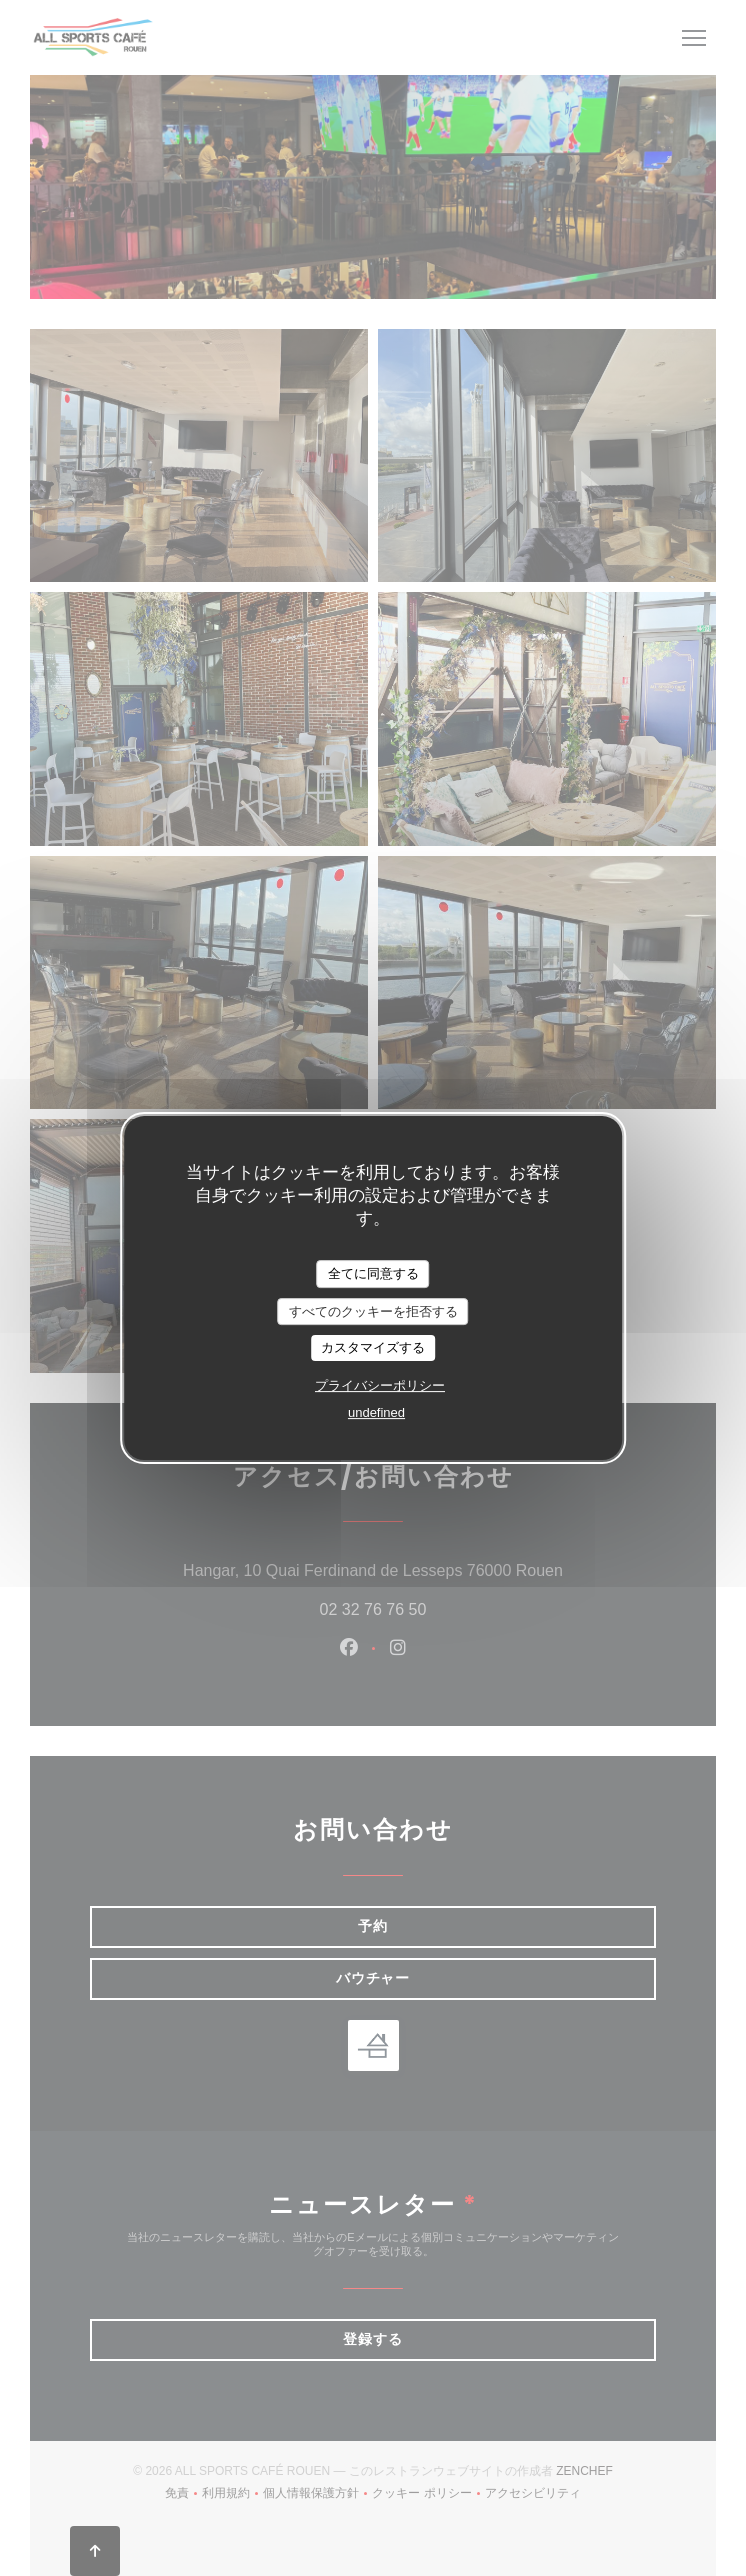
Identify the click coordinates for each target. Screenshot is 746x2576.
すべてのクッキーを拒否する (373, 1311)
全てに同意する (373, 1273)
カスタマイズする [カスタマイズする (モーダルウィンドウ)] (373, 1347)
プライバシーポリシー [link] (380, 1385)
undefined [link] (376, 1412)
